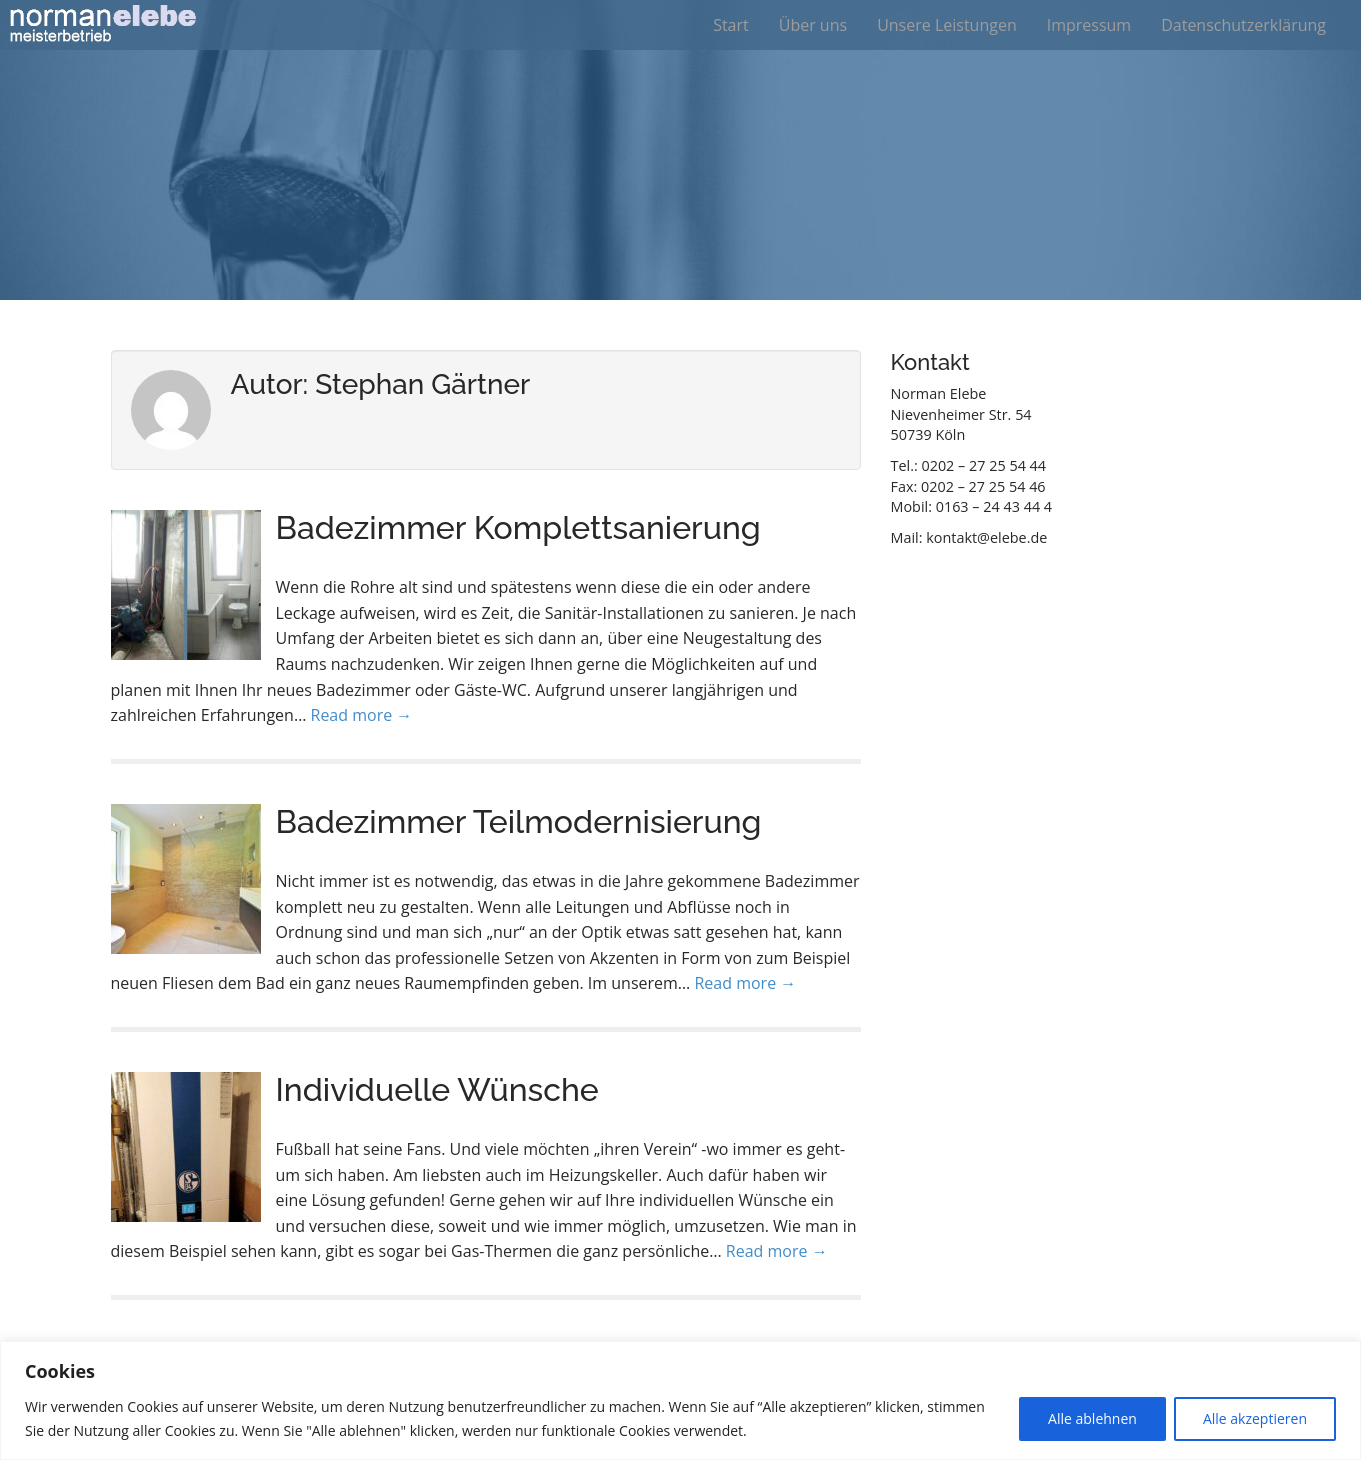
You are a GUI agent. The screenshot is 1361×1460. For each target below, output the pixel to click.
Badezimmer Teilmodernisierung (519, 821)
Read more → (362, 715)
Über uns (813, 25)
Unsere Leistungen (947, 25)
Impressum (1089, 25)
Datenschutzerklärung (1243, 25)
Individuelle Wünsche (437, 1089)
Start (731, 25)
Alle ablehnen (1092, 1418)
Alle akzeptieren (1255, 1418)
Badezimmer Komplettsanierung (518, 527)
